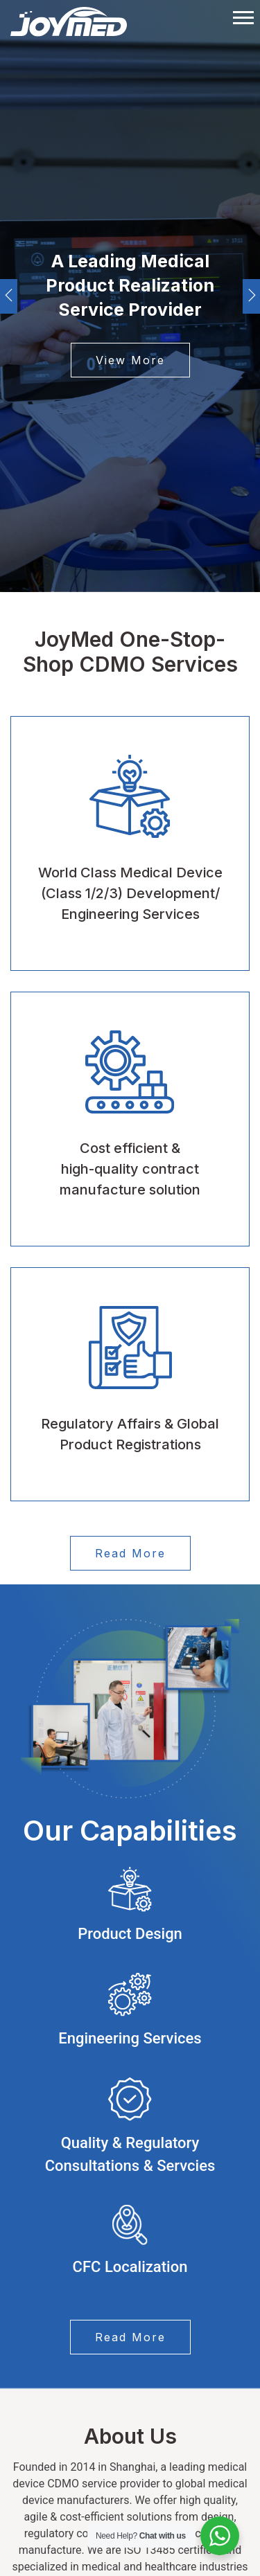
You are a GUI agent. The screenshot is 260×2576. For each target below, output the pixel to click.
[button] (242, 15)
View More (130, 360)
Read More (130, 1553)
